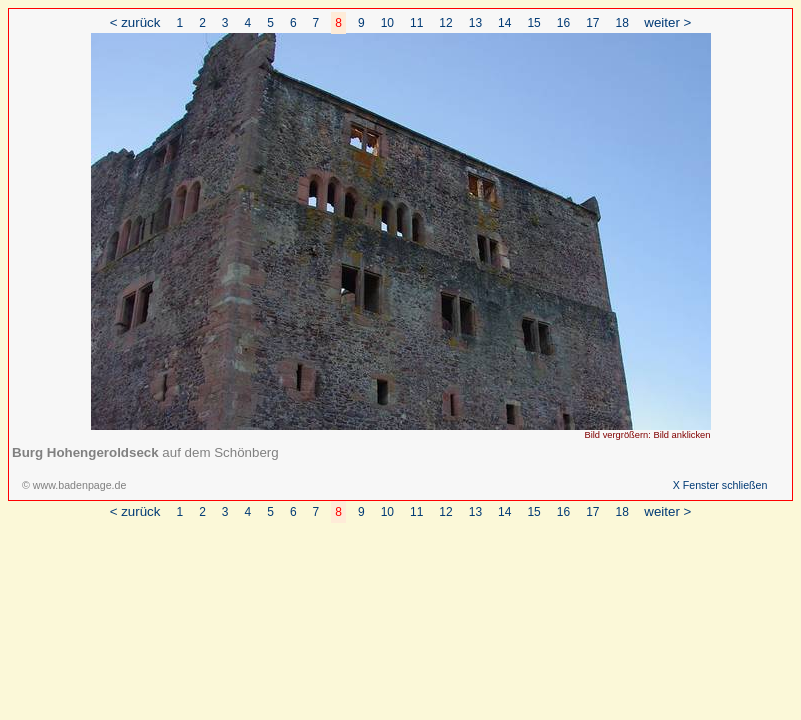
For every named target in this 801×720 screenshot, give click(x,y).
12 (445, 23)
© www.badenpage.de (74, 485)
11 (416, 23)
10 (387, 23)
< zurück (135, 22)
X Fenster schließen (720, 485)
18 (622, 23)
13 (475, 23)
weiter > (667, 22)
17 (592, 23)
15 (533, 23)
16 (563, 23)
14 (504, 23)
